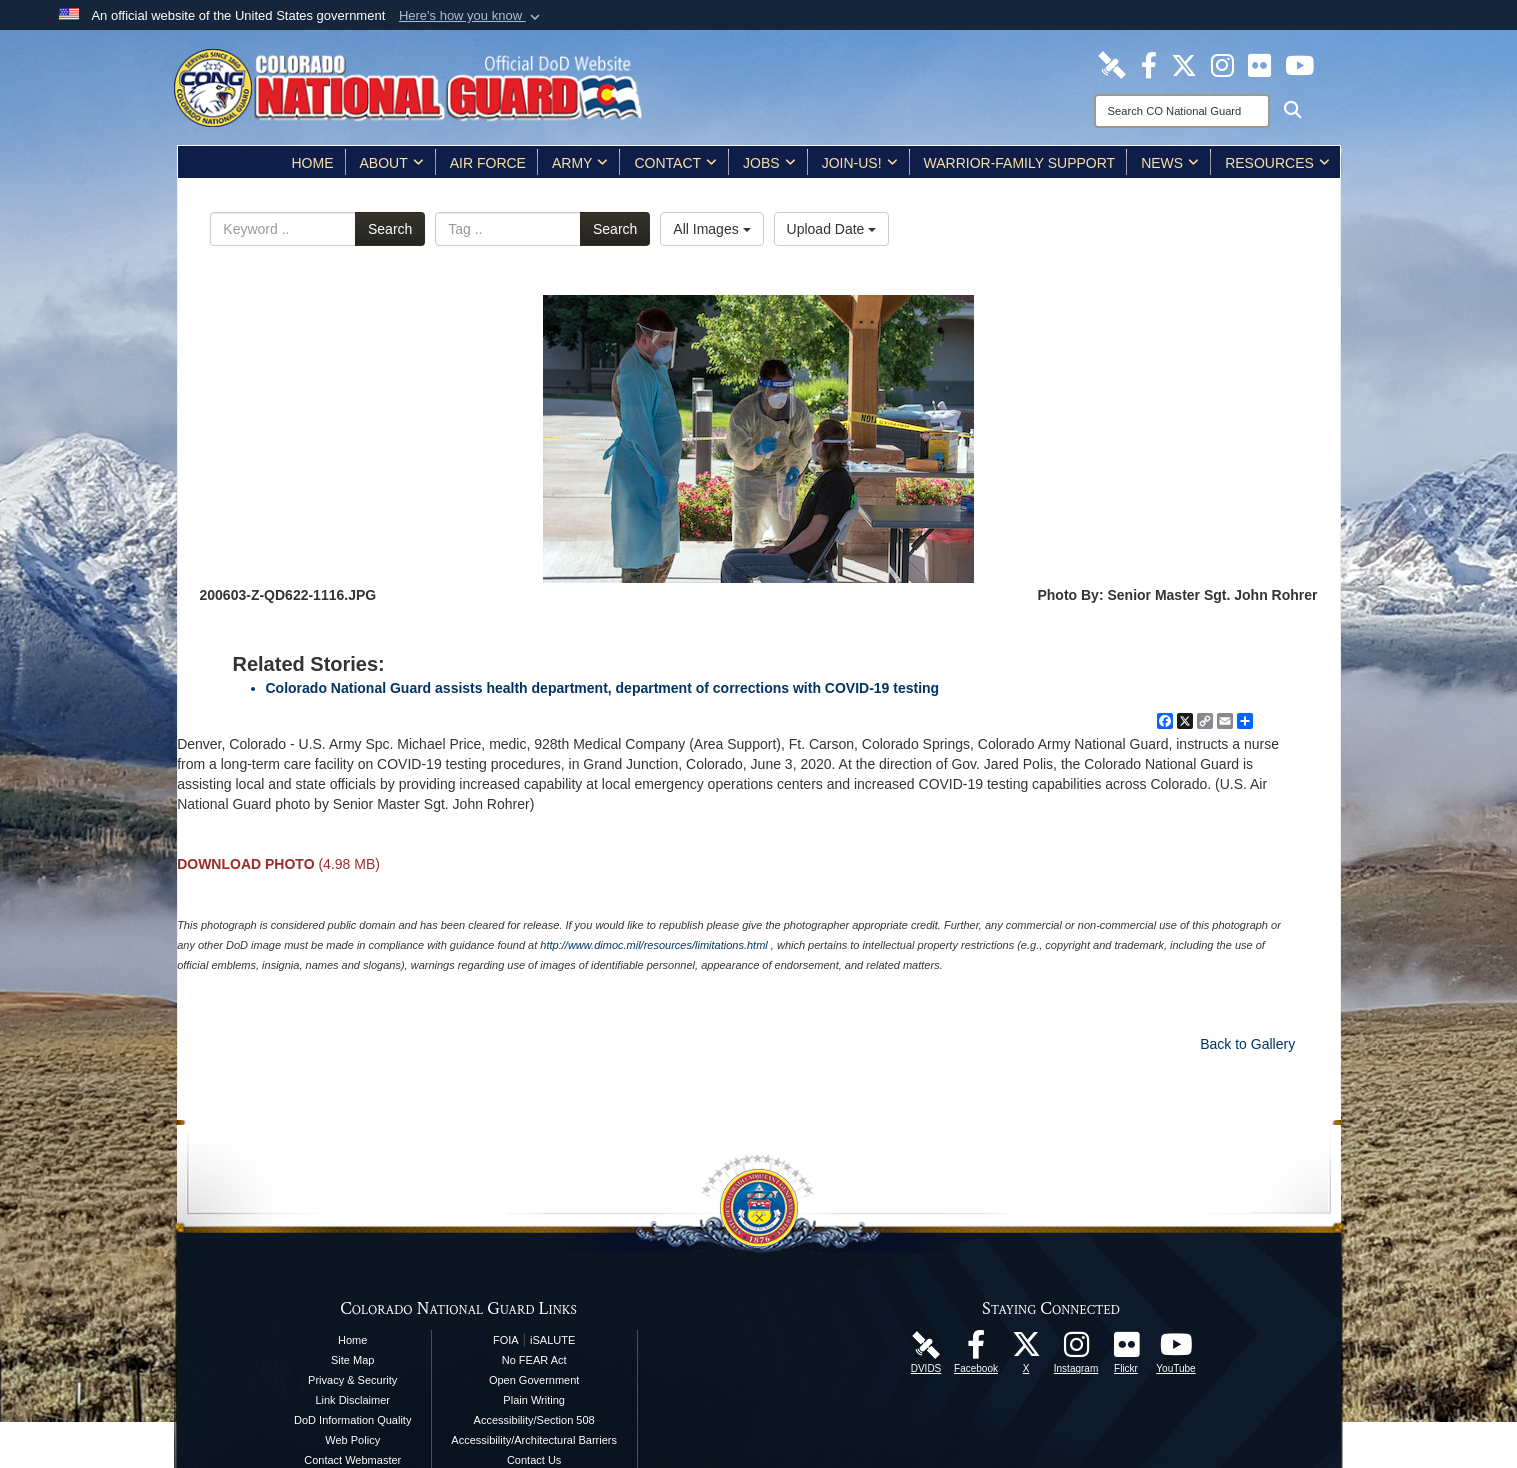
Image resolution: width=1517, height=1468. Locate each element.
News (1170, 163)
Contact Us (534, 1460)
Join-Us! (860, 163)
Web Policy (352, 1440)
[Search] (1182, 111)
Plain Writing (534, 1400)
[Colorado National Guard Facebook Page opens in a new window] (1149, 64)
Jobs (769, 163)
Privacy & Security (352, 1380)
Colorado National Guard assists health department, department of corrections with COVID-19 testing (603, 688)
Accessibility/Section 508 (534, 1420)
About (392, 163)
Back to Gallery (1247, 1044)
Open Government (534, 1380)
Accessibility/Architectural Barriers (534, 1440)
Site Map (352, 1360)
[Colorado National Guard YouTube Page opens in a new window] (1299, 64)
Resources (1277, 163)
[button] (471, 16)
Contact (675, 163)
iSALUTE (552, 1340)
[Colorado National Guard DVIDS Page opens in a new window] (1112, 64)
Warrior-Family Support (1020, 163)
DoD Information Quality (352, 1420)
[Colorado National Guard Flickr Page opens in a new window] (1259, 64)
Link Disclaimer (352, 1400)
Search (390, 229)
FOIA (506, 1340)
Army (580, 163)
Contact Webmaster (352, 1460)
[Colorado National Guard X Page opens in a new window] (1184, 64)
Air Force (488, 163)
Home (313, 163)
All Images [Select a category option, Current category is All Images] (711, 229)
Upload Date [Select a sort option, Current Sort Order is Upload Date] (832, 229)
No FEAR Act (534, 1360)
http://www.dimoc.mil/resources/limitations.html (653, 945)
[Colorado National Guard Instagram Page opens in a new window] (1222, 64)
